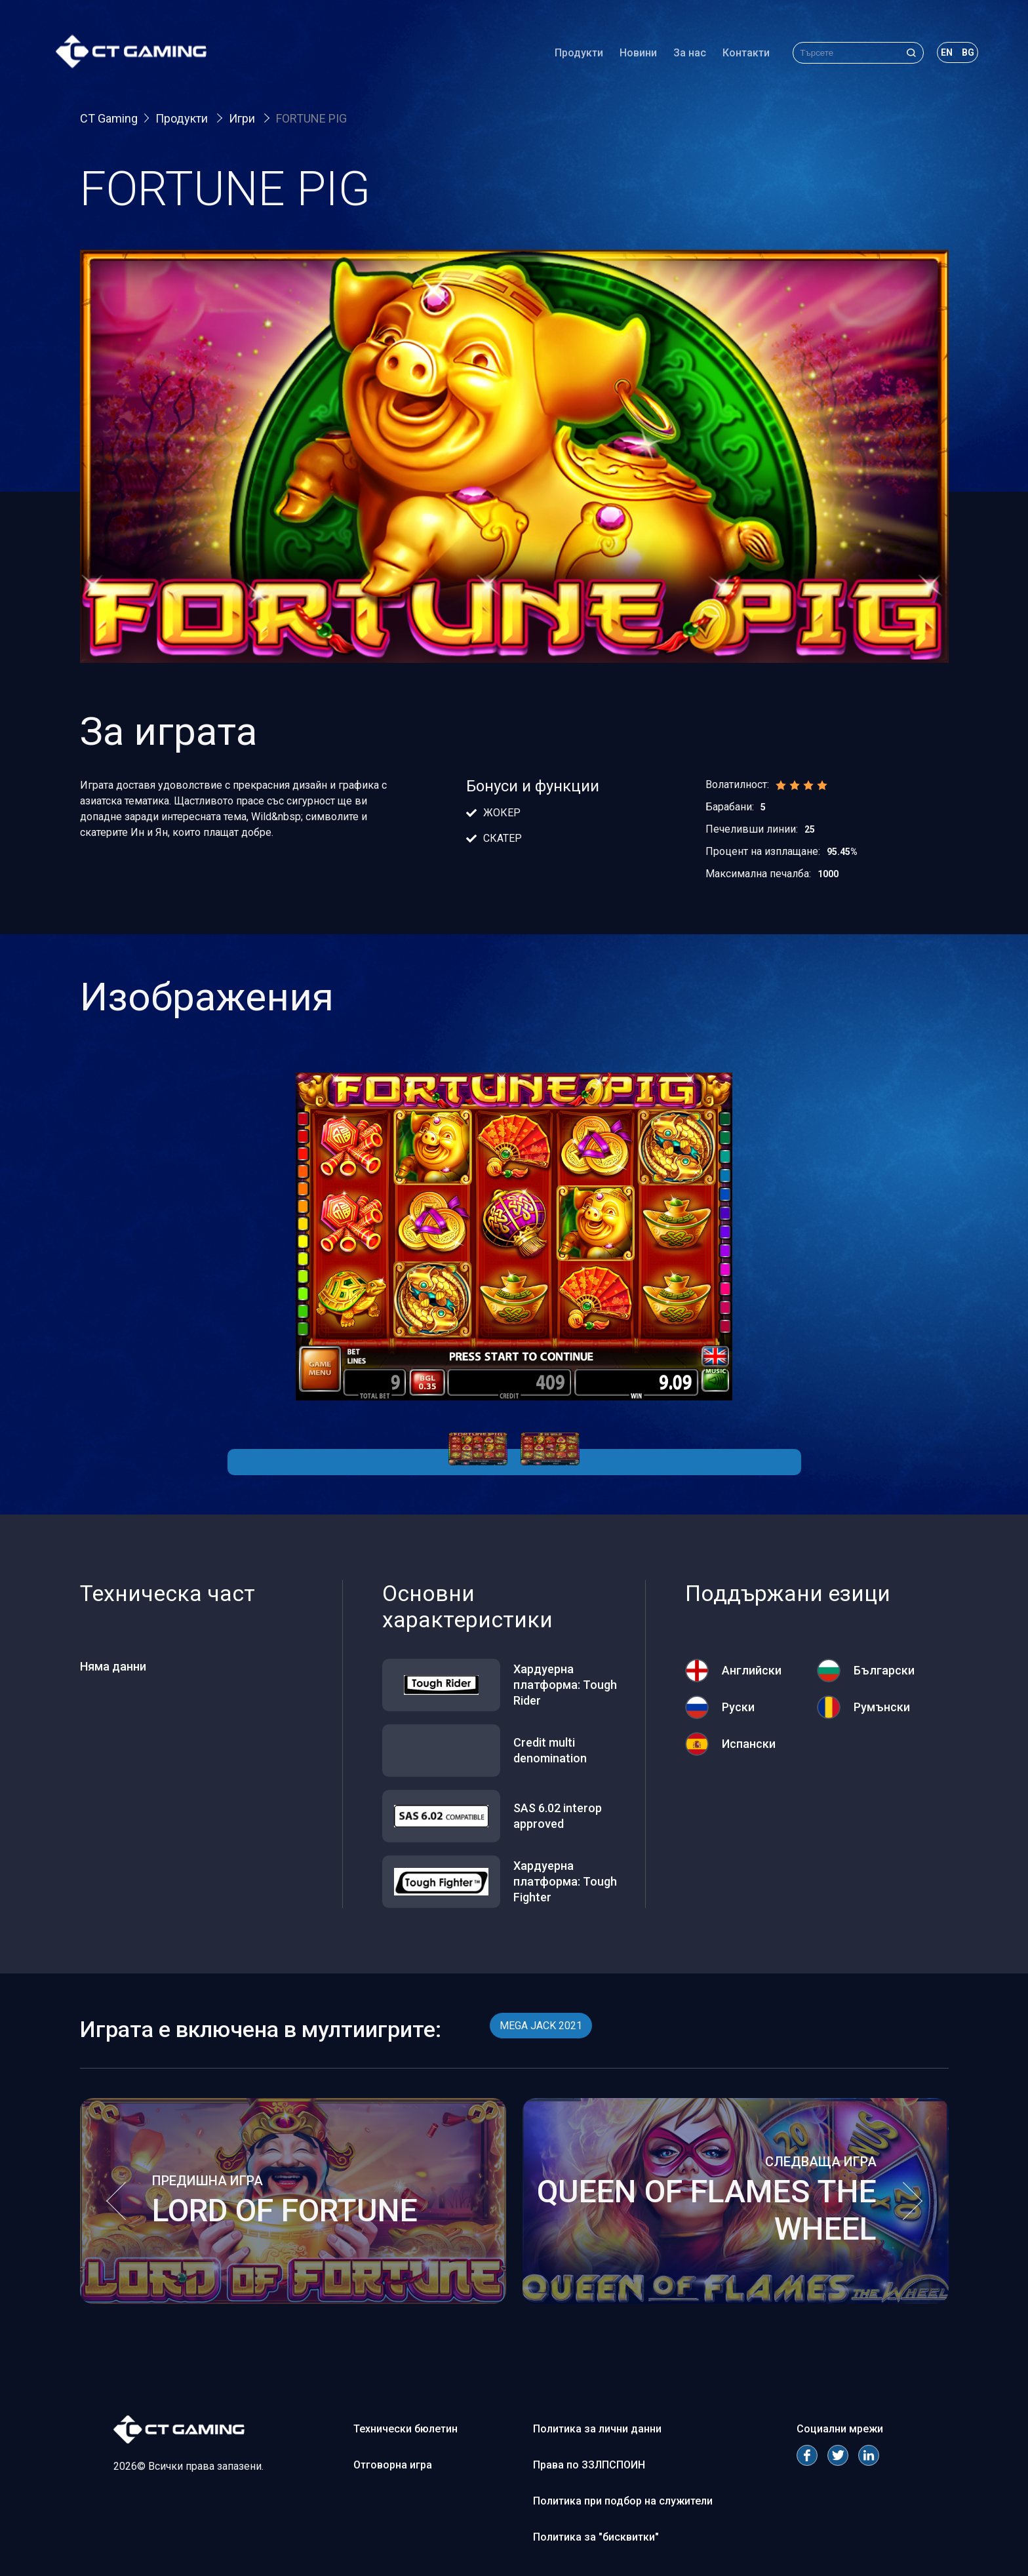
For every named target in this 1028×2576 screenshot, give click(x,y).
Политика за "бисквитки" (596, 2537)
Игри (243, 118)
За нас (679, 55)
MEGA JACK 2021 (541, 2025)
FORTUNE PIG (311, 118)
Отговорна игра (392, 2465)
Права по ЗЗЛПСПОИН (589, 2465)
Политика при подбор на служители (623, 2501)
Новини (628, 55)
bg (958, 55)
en (937, 55)
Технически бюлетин (405, 2429)
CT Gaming (109, 118)
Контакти (736, 55)
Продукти (569, 55)
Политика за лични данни (597, 2429)
